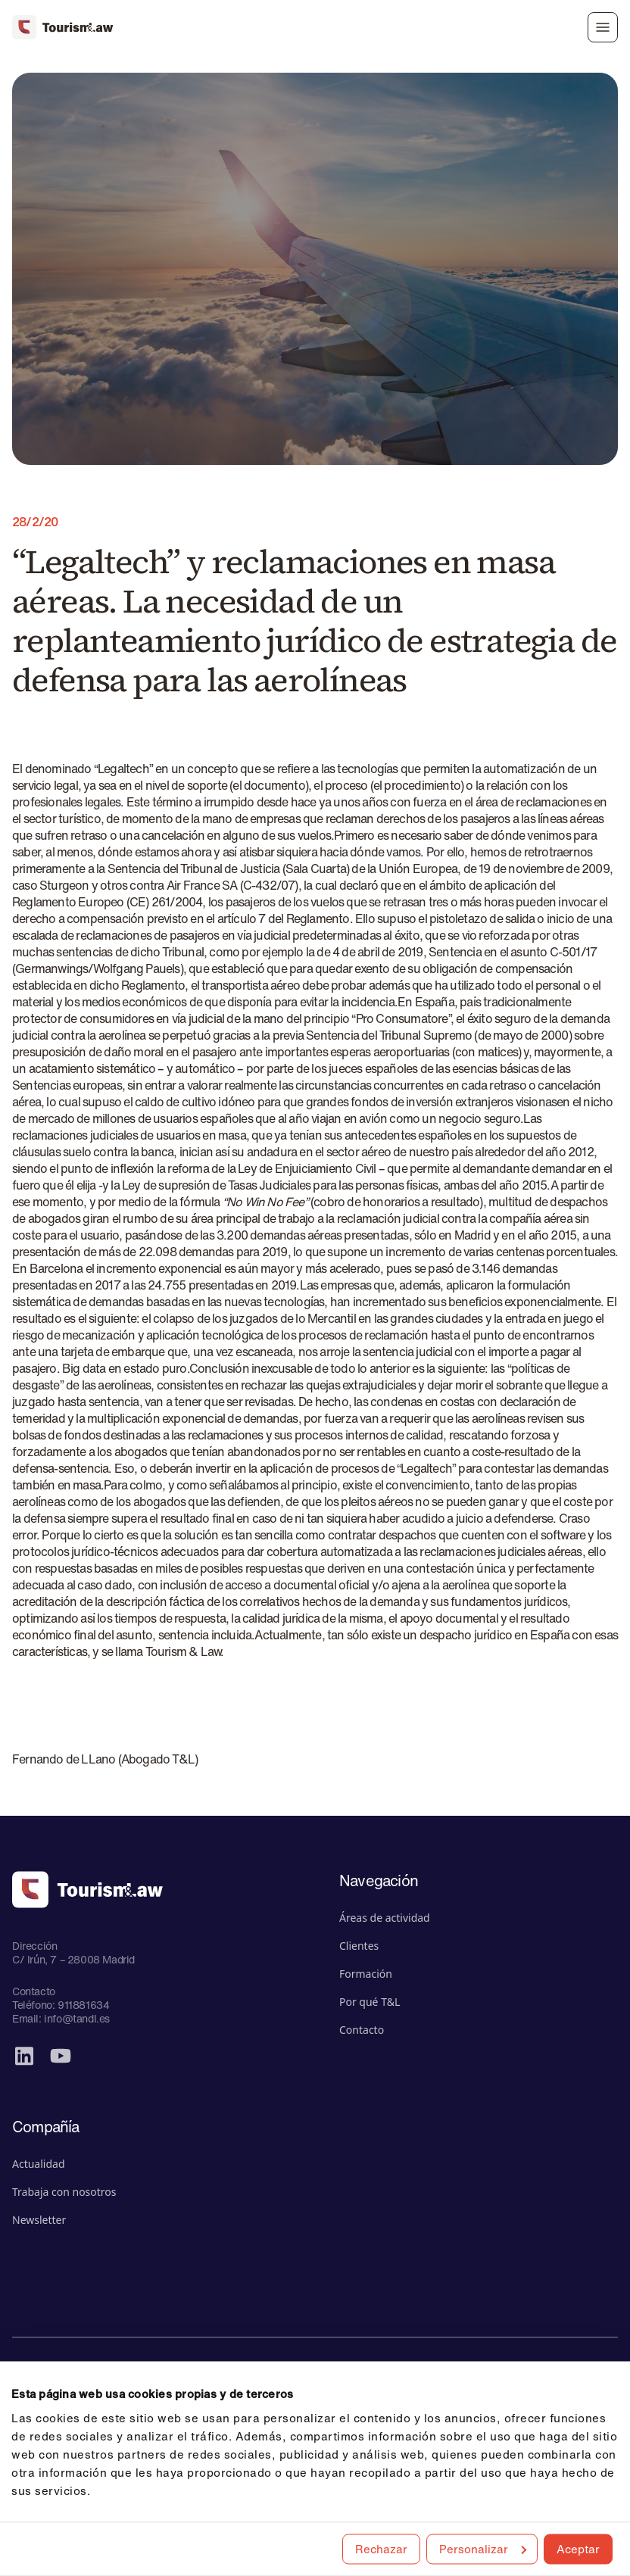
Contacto (361, 2029)
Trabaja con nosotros (64, 2192)
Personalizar (482, 2548)
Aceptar (578, 2548)
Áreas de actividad (384, 1917)
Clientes (359, 1945)
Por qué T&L (369, 2001)
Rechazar (381, 2548)
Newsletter (39, 2220)
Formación (365, 1973)
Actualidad (38, 2164)
